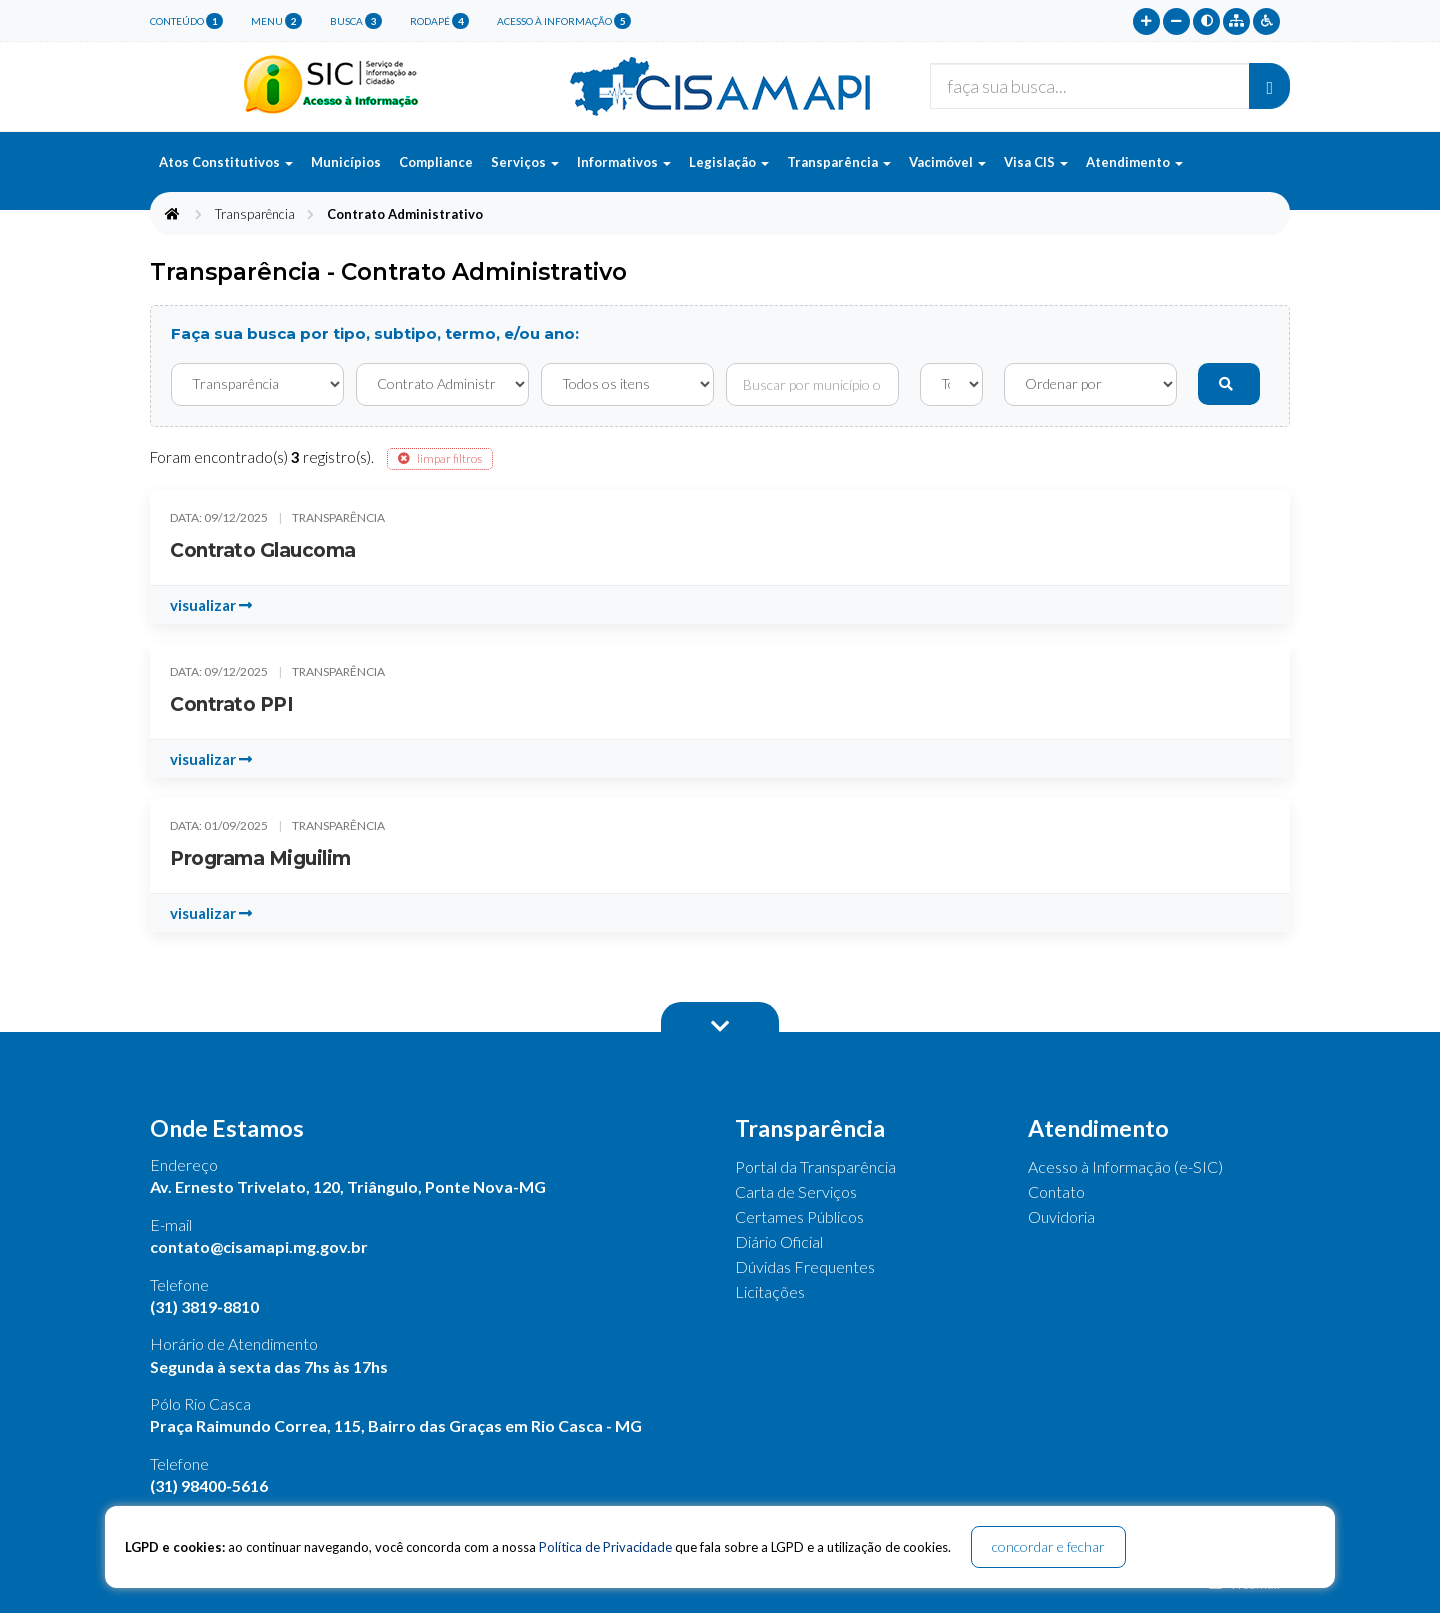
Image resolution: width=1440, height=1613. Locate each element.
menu (276, 21)
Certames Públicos (799, 1216)
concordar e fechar (1048, 1546)
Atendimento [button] (1134, 162)
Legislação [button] (729, 162)
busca (356, 21)
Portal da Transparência (815, 1166)
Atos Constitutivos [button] (226, 162)
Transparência (255, 214)
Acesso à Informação (564, 21)
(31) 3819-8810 (204, 1306)
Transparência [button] (839, 162)
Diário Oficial (779, 1241)
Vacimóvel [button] (947, 162)
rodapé (439, 21)
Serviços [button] (525, 162)
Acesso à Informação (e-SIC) (1125, 1166)
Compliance (436, 162)
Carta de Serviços (796, 1191)
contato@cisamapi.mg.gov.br (259, 1246)
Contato (1056, 1191)
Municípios (346, 162)
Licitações (770, 1291)
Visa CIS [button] (1036, 162)
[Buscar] (1269, 86)
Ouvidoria (1061, 1216)
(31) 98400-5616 (209, 1485)
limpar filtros (440, 458)
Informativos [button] (624, 162)
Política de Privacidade (605, 1547)
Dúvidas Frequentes (805, 1266)
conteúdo (186, 21)
